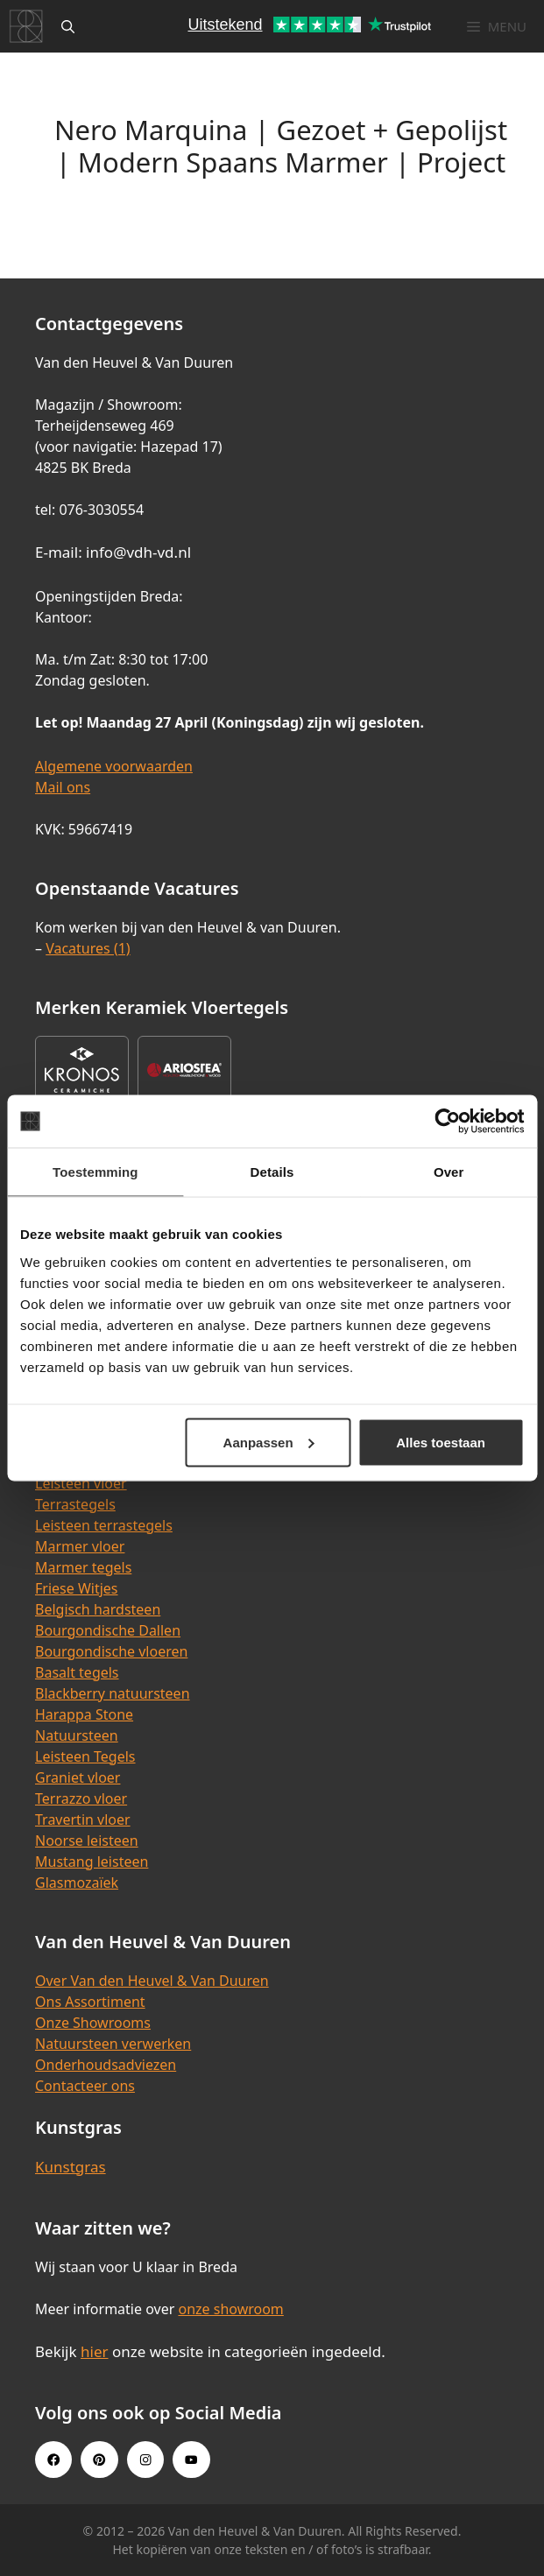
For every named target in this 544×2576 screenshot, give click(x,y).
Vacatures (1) (88, 948)
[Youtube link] (191, 2459)
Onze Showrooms (93, 2022)
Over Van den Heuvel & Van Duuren (152, 1980)
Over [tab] (449, 1172)
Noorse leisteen (86, 1840)
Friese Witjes (76, 1588)
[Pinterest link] (99, 2459)
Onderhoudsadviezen (105, 2064)
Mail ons (62, 787)
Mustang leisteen (91, 1861)
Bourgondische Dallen (107, 1630)
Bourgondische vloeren (111, 1651)
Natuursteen (76, 1735)
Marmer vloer (79, 1546)
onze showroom (230, 2309)
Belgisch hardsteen (97, 1609)
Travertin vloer (83, 1819)
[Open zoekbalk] (68, 26)
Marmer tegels (83, 1567)
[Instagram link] (145, 2459)
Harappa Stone (84, 1714)
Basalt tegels (77, 1672)
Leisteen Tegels (85, 1756)
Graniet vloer (77, 1777)
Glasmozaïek (76, 1882)
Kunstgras (70, 2167)
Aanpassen (268, 1441)
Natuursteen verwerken (113, 2043)
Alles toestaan (440, 1441)
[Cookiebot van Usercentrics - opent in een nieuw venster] (447, 1122)
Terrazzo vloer (81, 1798)
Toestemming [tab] (95, 1172)
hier (95, 2351)
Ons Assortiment (90, 2001)
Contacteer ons (85, 2085)
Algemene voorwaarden (114, 766)
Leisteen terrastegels (104, 1525)
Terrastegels (75, 1504)
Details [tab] (272, 1172)
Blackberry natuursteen (112, 1693)
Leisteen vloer (81, 1483)
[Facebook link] (53, 2459)
